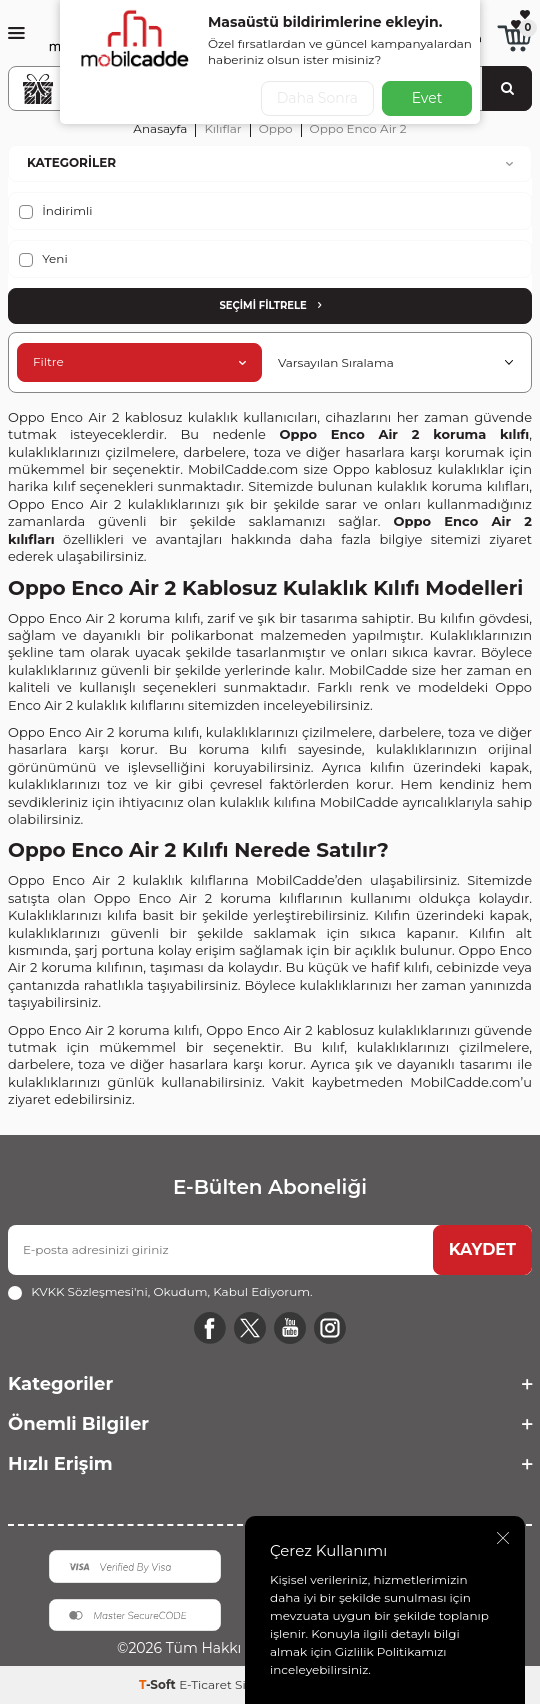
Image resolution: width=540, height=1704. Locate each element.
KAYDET (482, 1249)
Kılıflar (222, 128)
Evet (427, 98)
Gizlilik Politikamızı (391, 1651)
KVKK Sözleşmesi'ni (89, 1291)
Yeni (43, 259)
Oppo (276, 128)
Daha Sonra (317, 98)
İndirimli (55, 211)
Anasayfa (160, 128)
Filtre (139, 361)
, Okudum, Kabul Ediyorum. (160, 1292)
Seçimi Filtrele (269, 305)
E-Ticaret (205, 1684)
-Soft (159, 1684)
